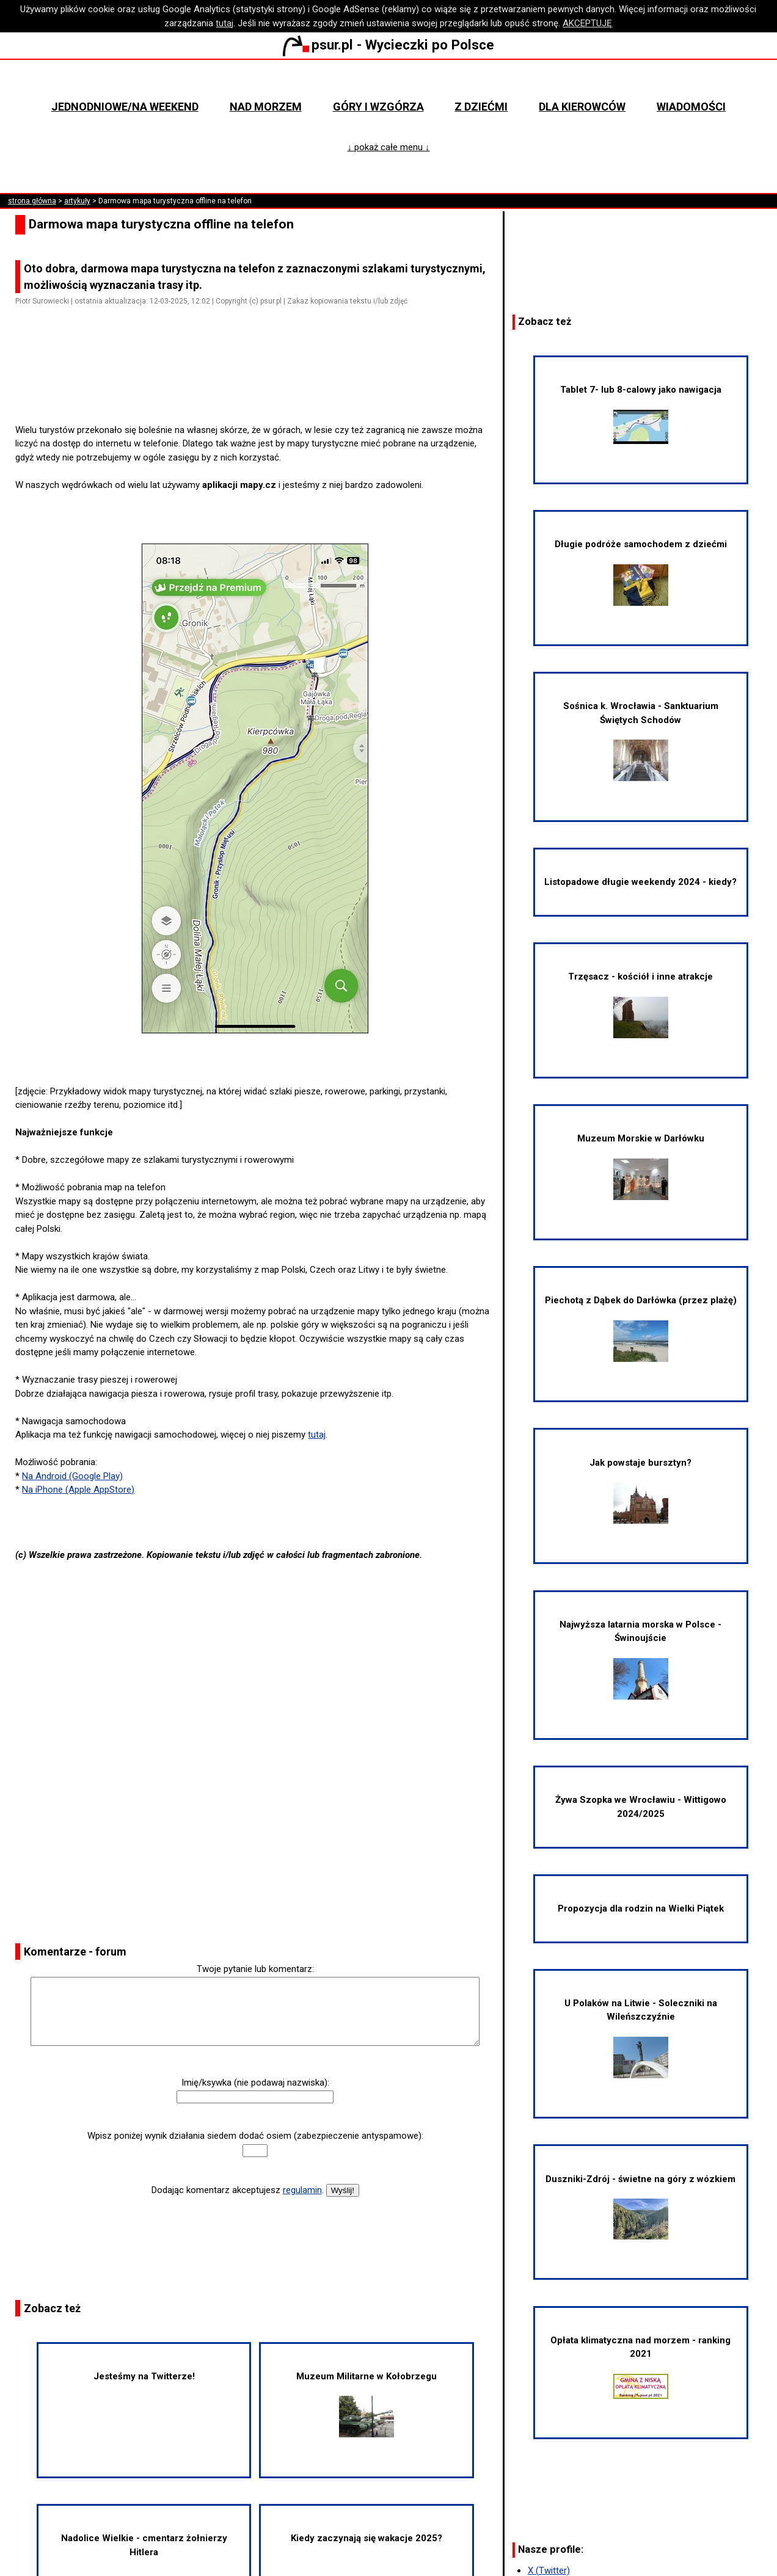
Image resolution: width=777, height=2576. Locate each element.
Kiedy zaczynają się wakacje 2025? (366, 2538)
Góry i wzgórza (378, 106)
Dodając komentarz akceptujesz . (237, 2190)
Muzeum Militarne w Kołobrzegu (366, 2404)
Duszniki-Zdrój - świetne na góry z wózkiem (640, 2207)
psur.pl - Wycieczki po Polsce (388, 45)
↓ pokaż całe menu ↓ (388, 147)
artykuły (77, 201)
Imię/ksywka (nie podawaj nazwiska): (255, 2082)
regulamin (302, 2190)
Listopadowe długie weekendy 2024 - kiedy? (640, 881)
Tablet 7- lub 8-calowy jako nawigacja (640, 414)
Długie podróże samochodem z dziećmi (641, 572)
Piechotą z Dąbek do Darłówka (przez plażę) (641, 1328)
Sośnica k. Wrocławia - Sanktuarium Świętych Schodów (640, 740)
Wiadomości (691, 106)
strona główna (32, 201)
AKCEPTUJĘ (587, 23)
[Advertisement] (260, 388)
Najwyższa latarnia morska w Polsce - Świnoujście (640, 1659)
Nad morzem (266, 106)
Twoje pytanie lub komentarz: (255, 1968)
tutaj (224, 23)
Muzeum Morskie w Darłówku (640, 1166)
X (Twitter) (549, 2570)
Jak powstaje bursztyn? (640, 1490)
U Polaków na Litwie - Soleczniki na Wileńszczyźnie (640, 2038)
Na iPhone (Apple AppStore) (78, 1489)
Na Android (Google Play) (72, 1476)
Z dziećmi (481, 106)
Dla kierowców (582, 106)
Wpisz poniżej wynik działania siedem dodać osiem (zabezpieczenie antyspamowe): (255, 2135)
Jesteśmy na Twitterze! (144, 2376)
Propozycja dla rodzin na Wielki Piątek (641, 1908)
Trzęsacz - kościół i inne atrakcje (640, 1004)
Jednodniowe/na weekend (125, 106)
